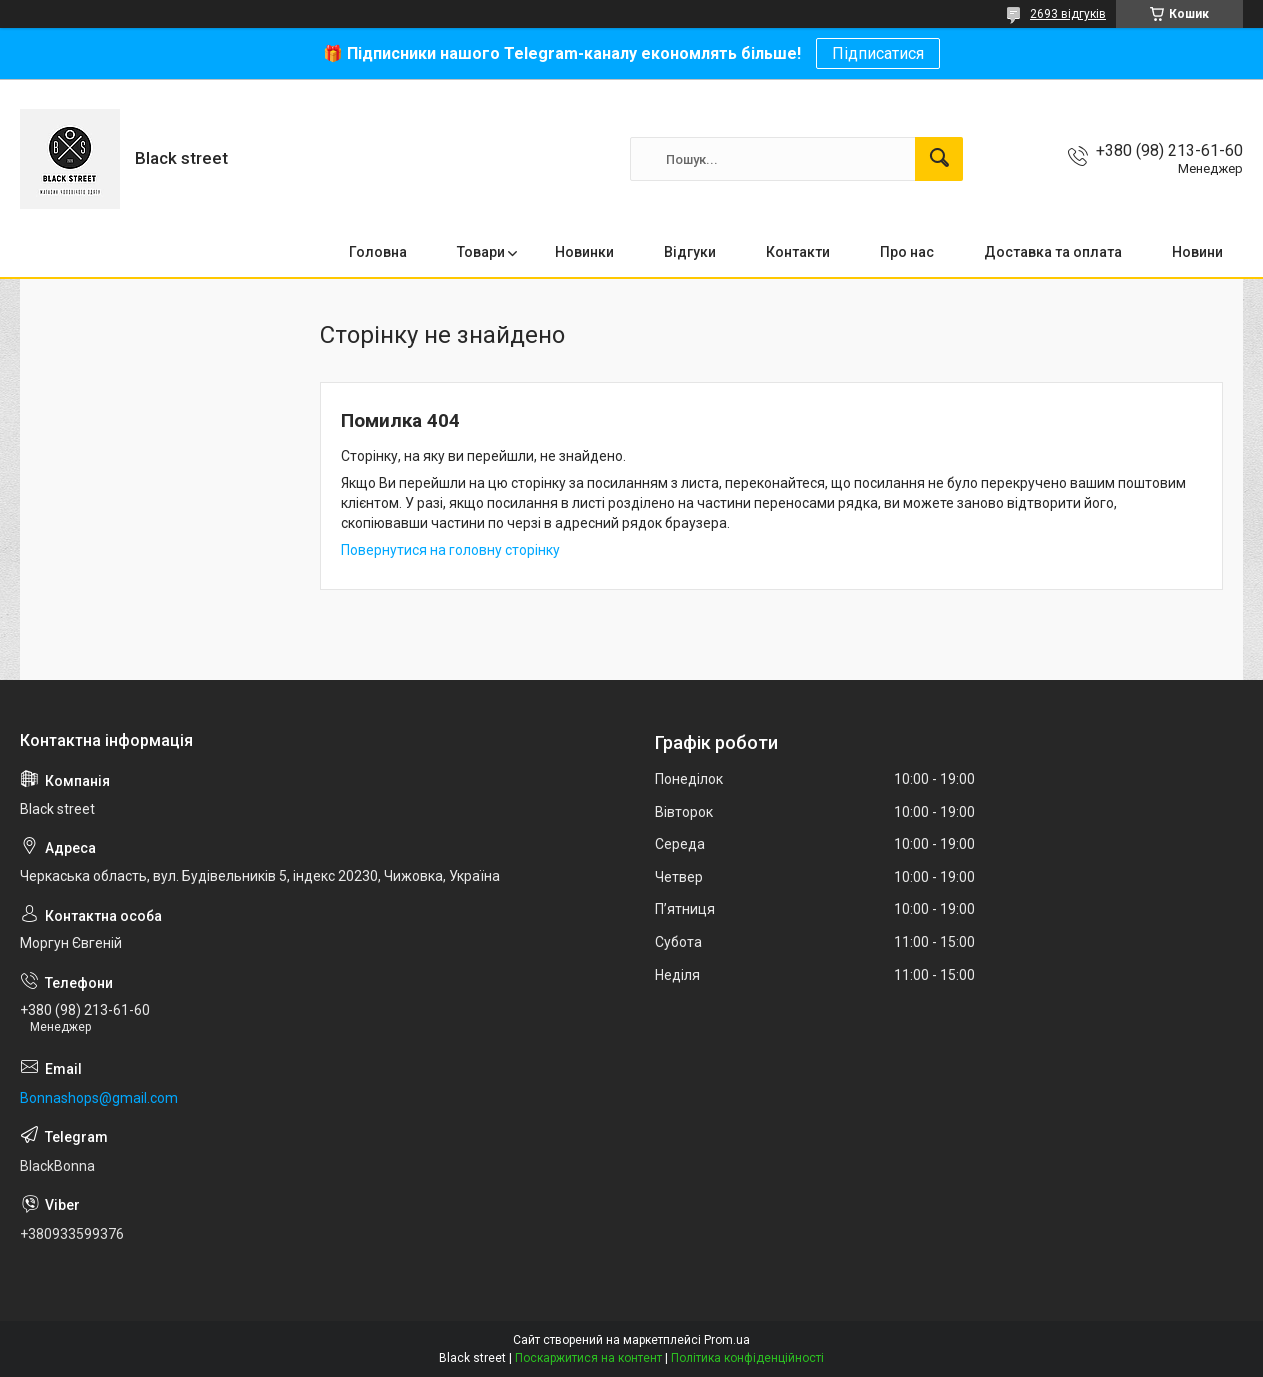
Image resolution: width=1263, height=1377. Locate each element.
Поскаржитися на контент (588, 1358)
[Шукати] (939, 159)
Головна (378, 252)
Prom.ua (727, 1340)
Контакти (798, 252)
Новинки (584, 252)
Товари (481, 252)
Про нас (907, 252)
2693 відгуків (1068, 14)
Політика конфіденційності (747, 1358)
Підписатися (878, 53)
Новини (1197, 252)
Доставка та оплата (1053, 252)
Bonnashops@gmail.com (99, 1098)
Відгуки (690, 252)
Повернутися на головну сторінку (450, 550)
